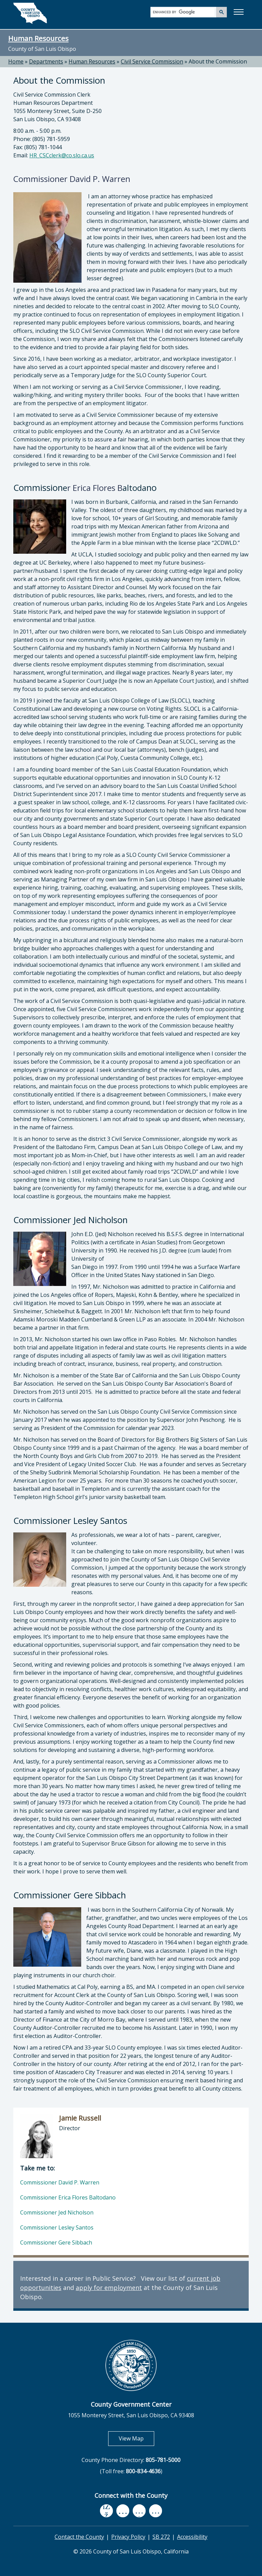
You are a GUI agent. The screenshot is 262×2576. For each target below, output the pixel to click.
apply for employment (109, 2287)
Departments (46, 61)
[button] (238, 12)
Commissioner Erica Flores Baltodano (68, 2197)
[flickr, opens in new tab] (139, 2510)
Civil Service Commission (152, 61)
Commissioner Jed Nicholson (56, 2212)
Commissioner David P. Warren (59, 2182)
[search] (184, 11)
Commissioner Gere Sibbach (56, 2242)
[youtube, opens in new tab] (123, 2511)
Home (16, 61)
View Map (136, 2438)
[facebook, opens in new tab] (106, 2510)
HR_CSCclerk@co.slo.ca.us (61, 155)
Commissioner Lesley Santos (56, 2227)
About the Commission (218, 61)
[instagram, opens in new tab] (155, 2510)
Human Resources (38, 38)
